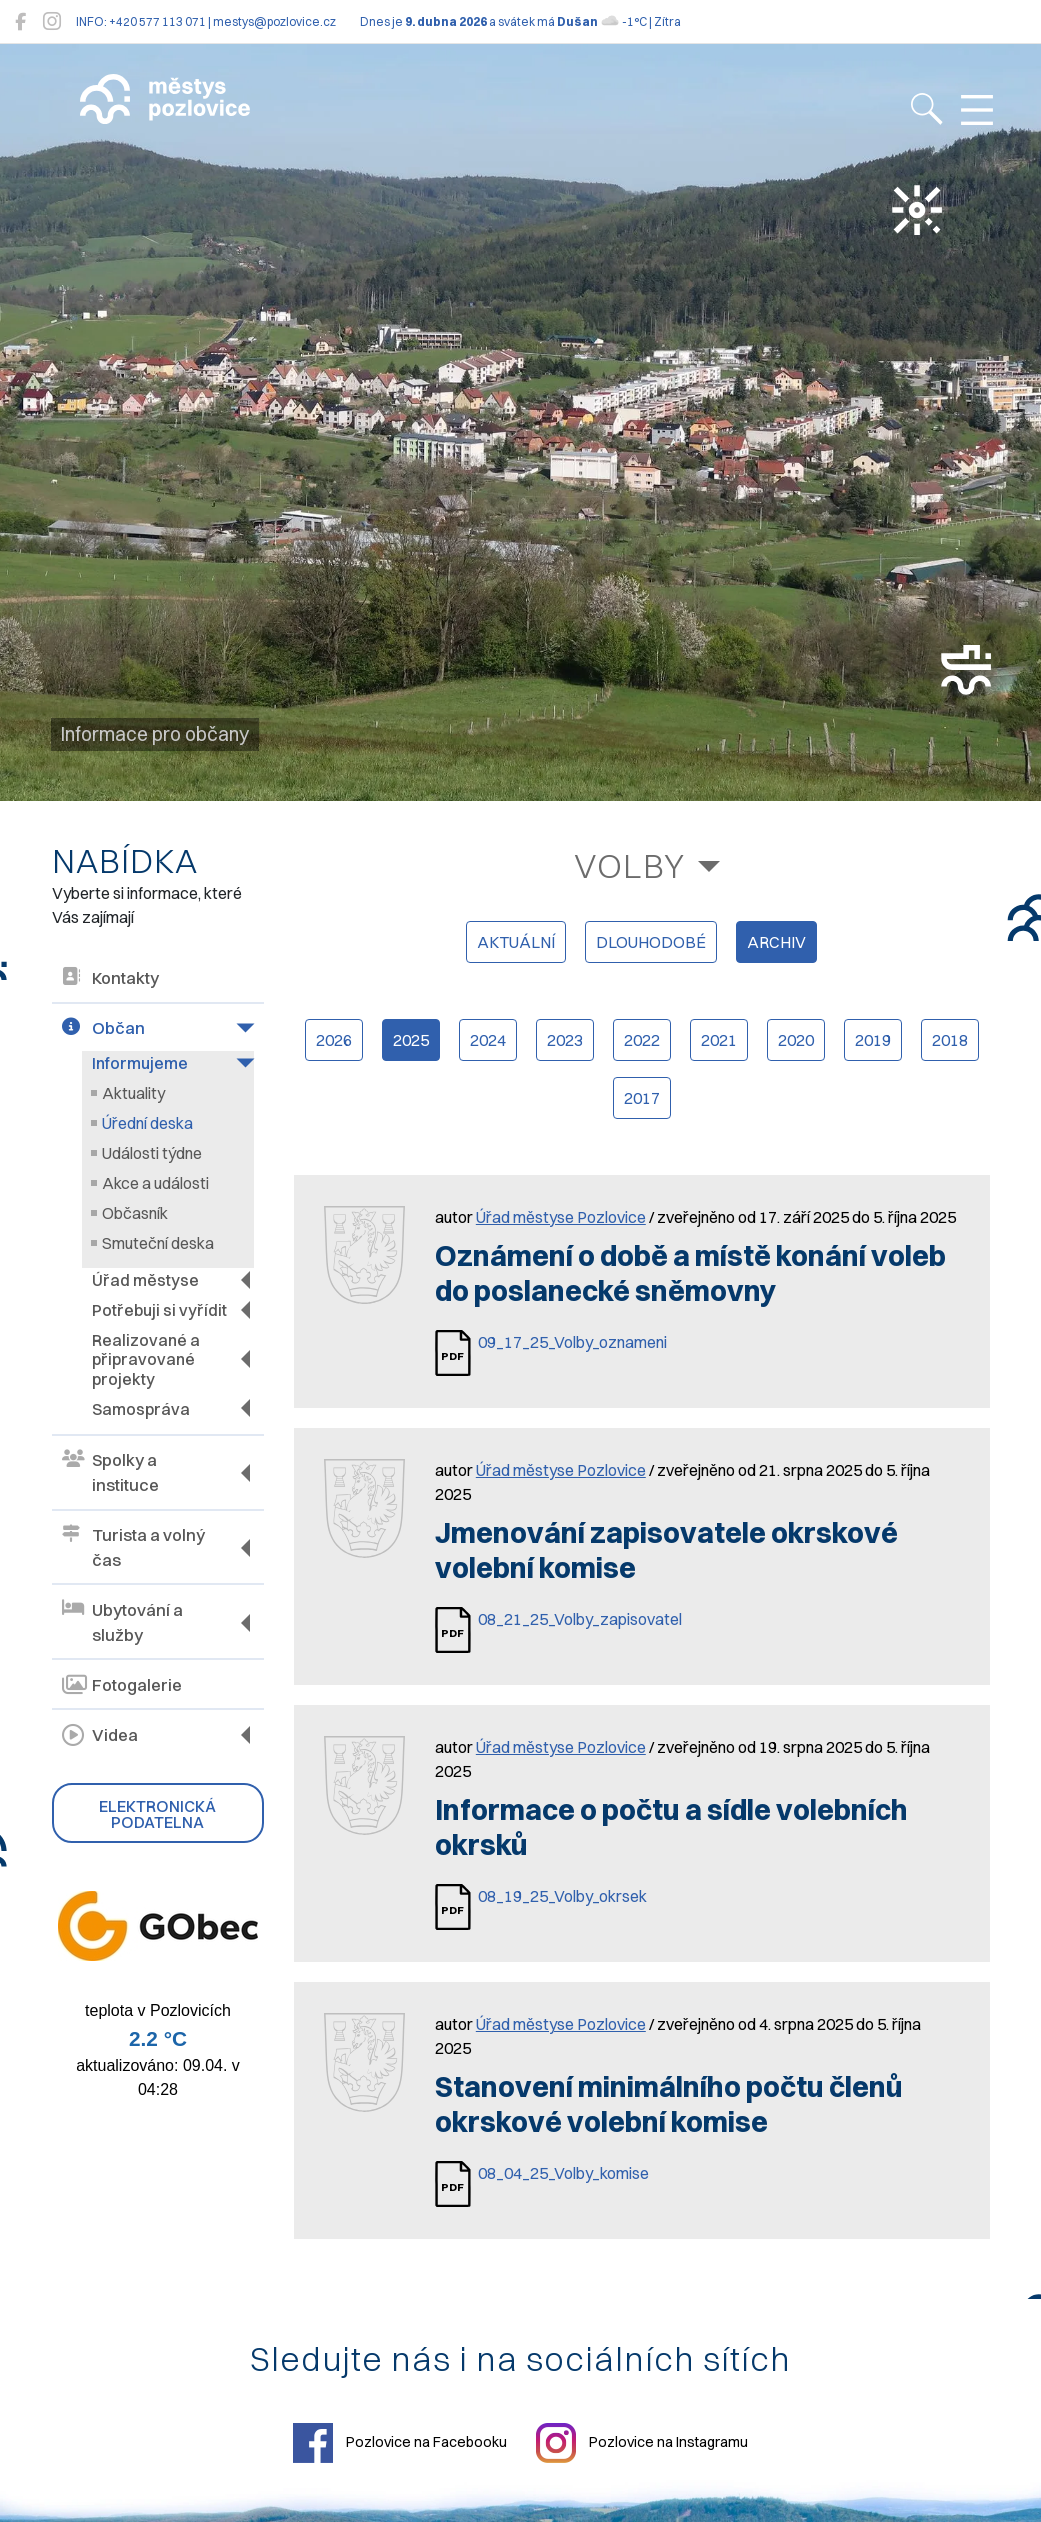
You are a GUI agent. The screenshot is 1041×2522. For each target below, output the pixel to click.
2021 (719, 1040)
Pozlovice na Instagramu (642, 2443)
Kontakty (110, 978)
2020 (796, 1040)
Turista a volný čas (133, 1547)
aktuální (516, 942)
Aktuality (133, 1093)
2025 (411, 1040)
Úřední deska (147, 1123)
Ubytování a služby (122, 1622)
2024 (488, 1040)
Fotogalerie (122, 1685)
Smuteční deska (158, 1243)
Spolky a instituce (110, 1472)
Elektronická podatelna (157, 1813)
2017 (642, 1098)
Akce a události (155, 1183)
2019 (873, 1040)
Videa (100, 1735)
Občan (103, 1028)
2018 (950, 1040)
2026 (334, 1040)
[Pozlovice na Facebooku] (20, 21)
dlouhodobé (651, 942)
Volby (629, 865)
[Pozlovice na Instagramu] (52, 21)
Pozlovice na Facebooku (400, 2443)
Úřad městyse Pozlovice (561, 1217)
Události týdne (152, 1153)
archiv (776, 942)
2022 (642, 1040)
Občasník (135, 1213)
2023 (565, 1040)
